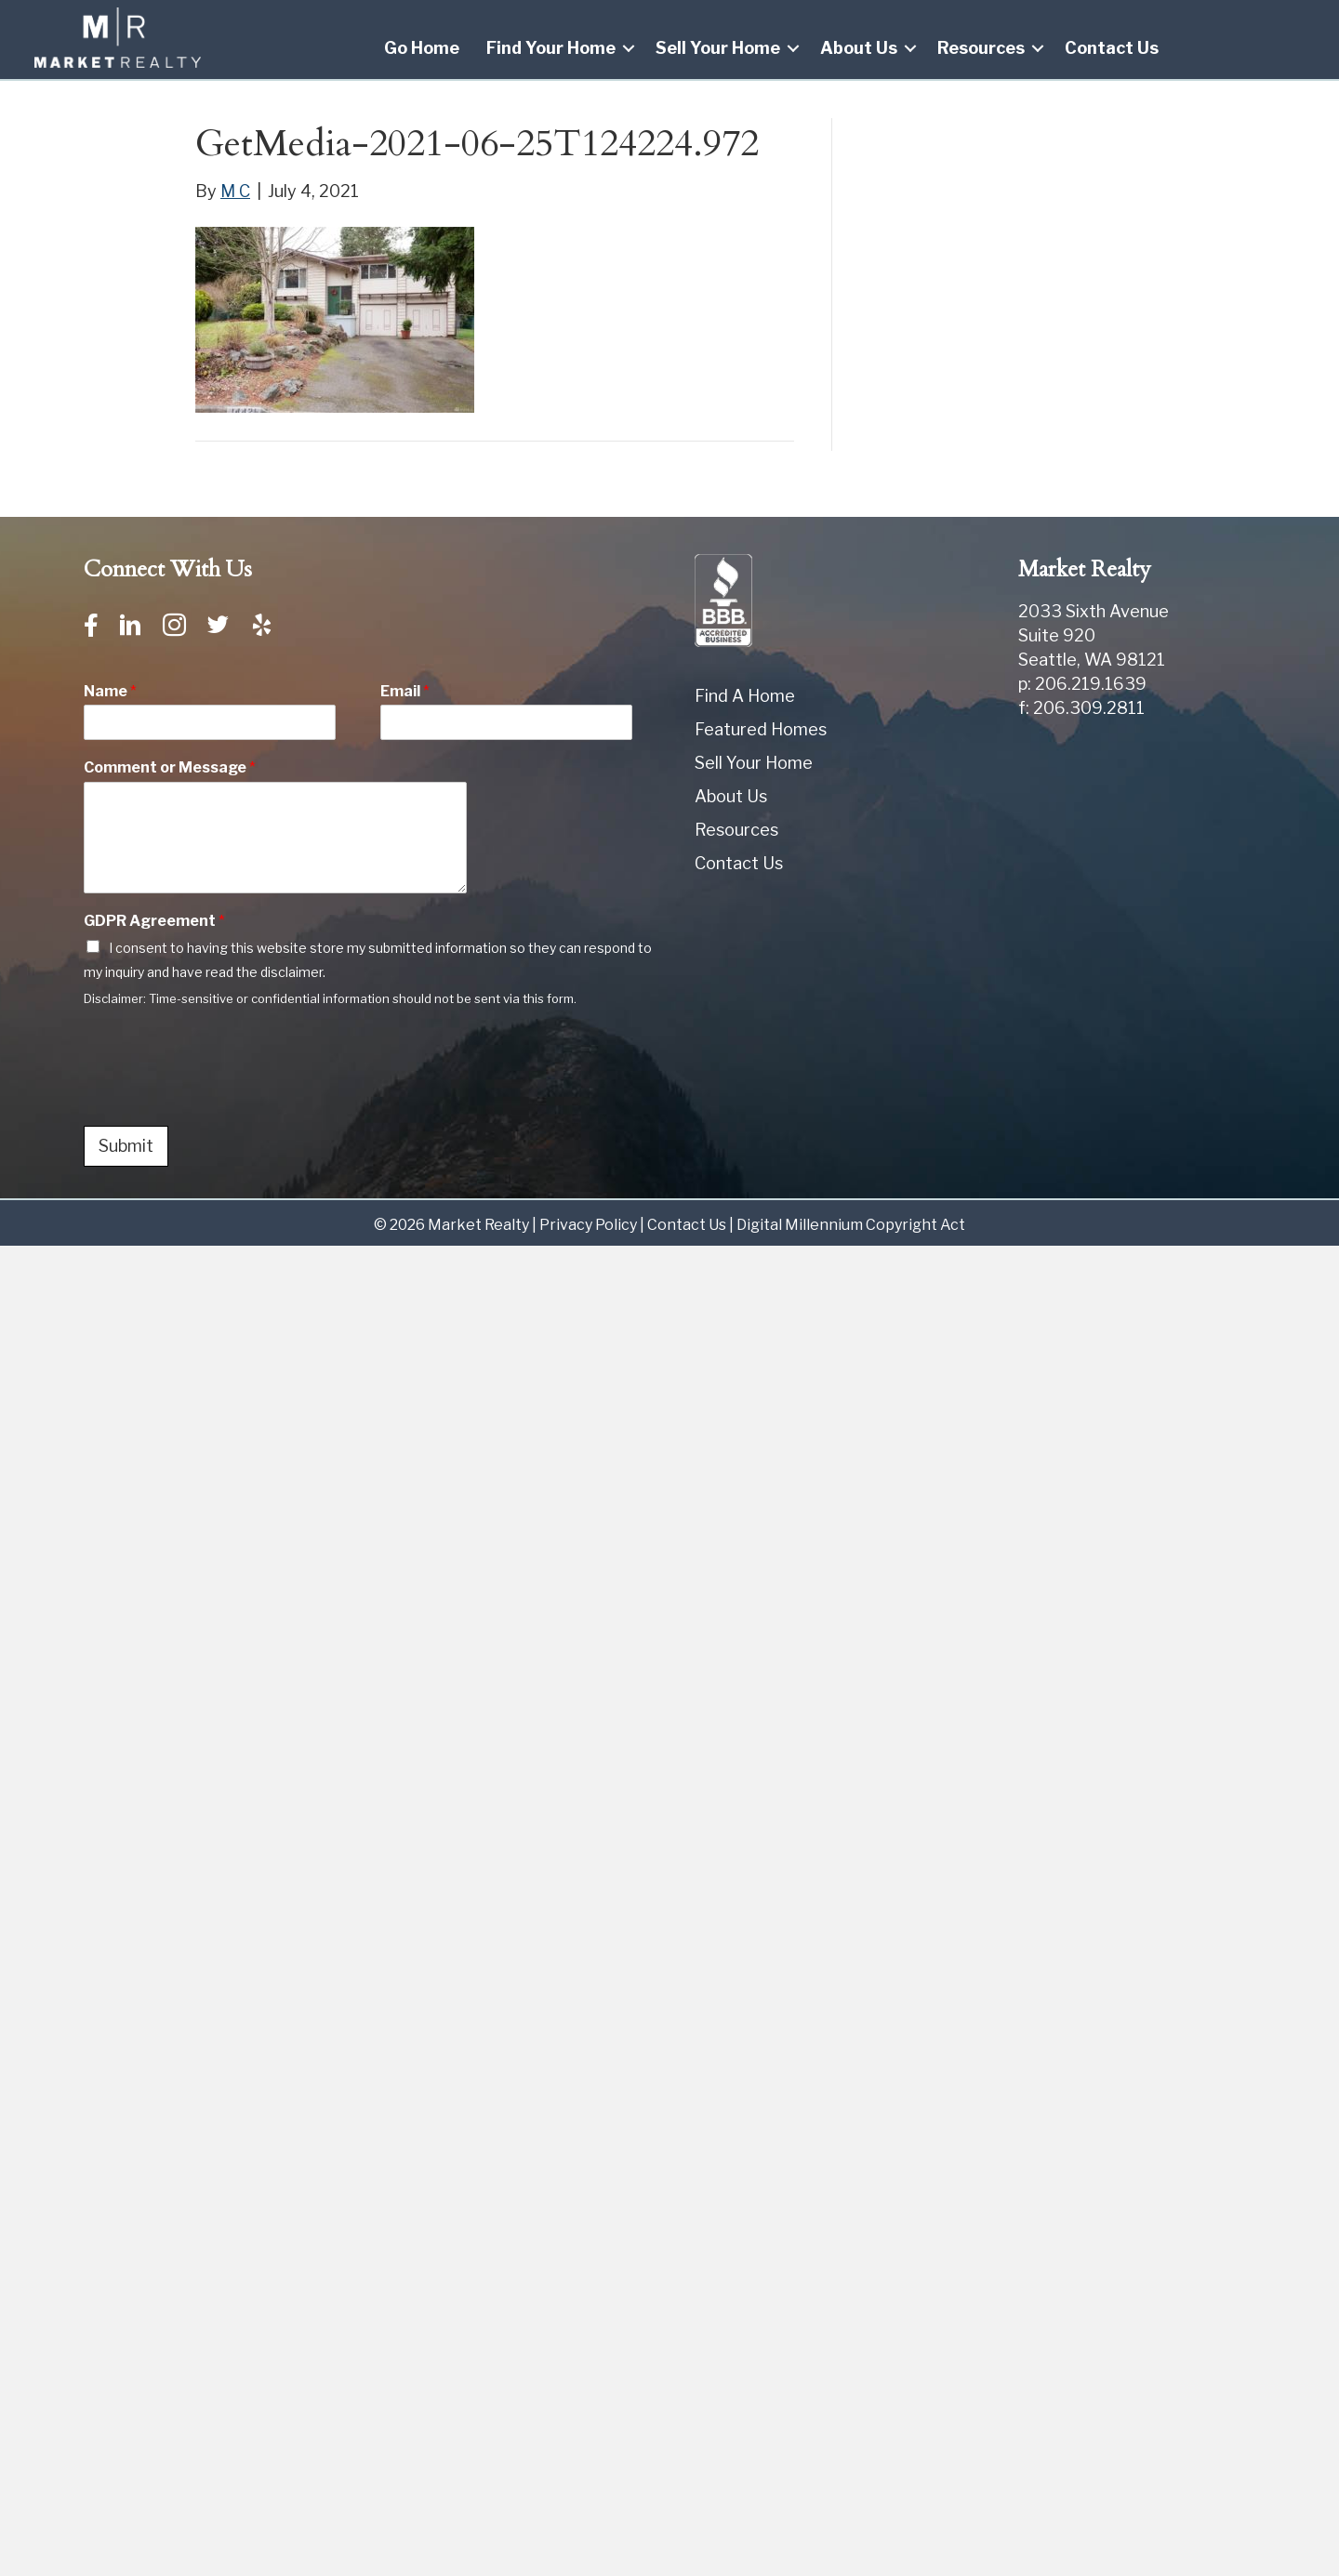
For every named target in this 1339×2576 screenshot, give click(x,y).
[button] (629, 48)
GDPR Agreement (154, 921)
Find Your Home (551, 48)
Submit (126, 1146)
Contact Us (1112, 48)
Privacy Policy (588, 1225)
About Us (858, 48)
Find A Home (745, 696)
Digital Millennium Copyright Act (850, 1225)
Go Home (421, 48)
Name (110, 691)
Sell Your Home (718, 48)
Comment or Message (170, 768)
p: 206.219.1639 (1082, 684)
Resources (981, 48)
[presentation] (225, 1095)
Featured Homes (761, 729)
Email (405, 691)
